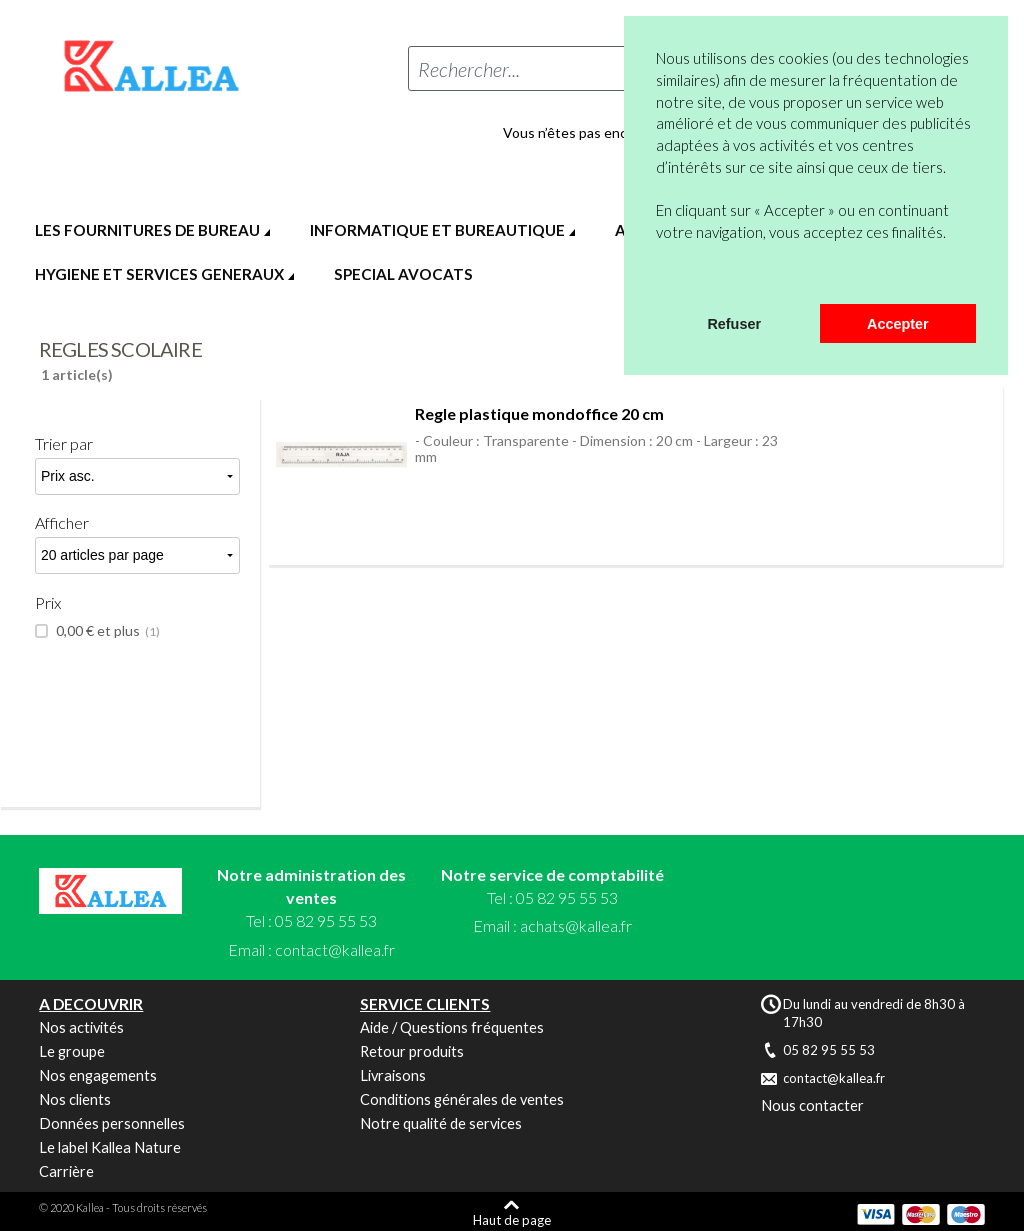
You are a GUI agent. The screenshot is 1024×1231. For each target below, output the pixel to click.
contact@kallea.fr (335, 949)
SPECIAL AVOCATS (403, 274)
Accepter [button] (898, 324)
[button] (659, 278)
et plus (106, 631)
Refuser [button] (734, 324)
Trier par (64, 443)
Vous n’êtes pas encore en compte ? (615, 133)
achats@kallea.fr (576, 925)
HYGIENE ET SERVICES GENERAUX (159, 274)
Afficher (62, 522)
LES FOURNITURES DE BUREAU (147, 230)
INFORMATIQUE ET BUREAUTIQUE (437, 230)
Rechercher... (469, 69)
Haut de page (512, 1219)
